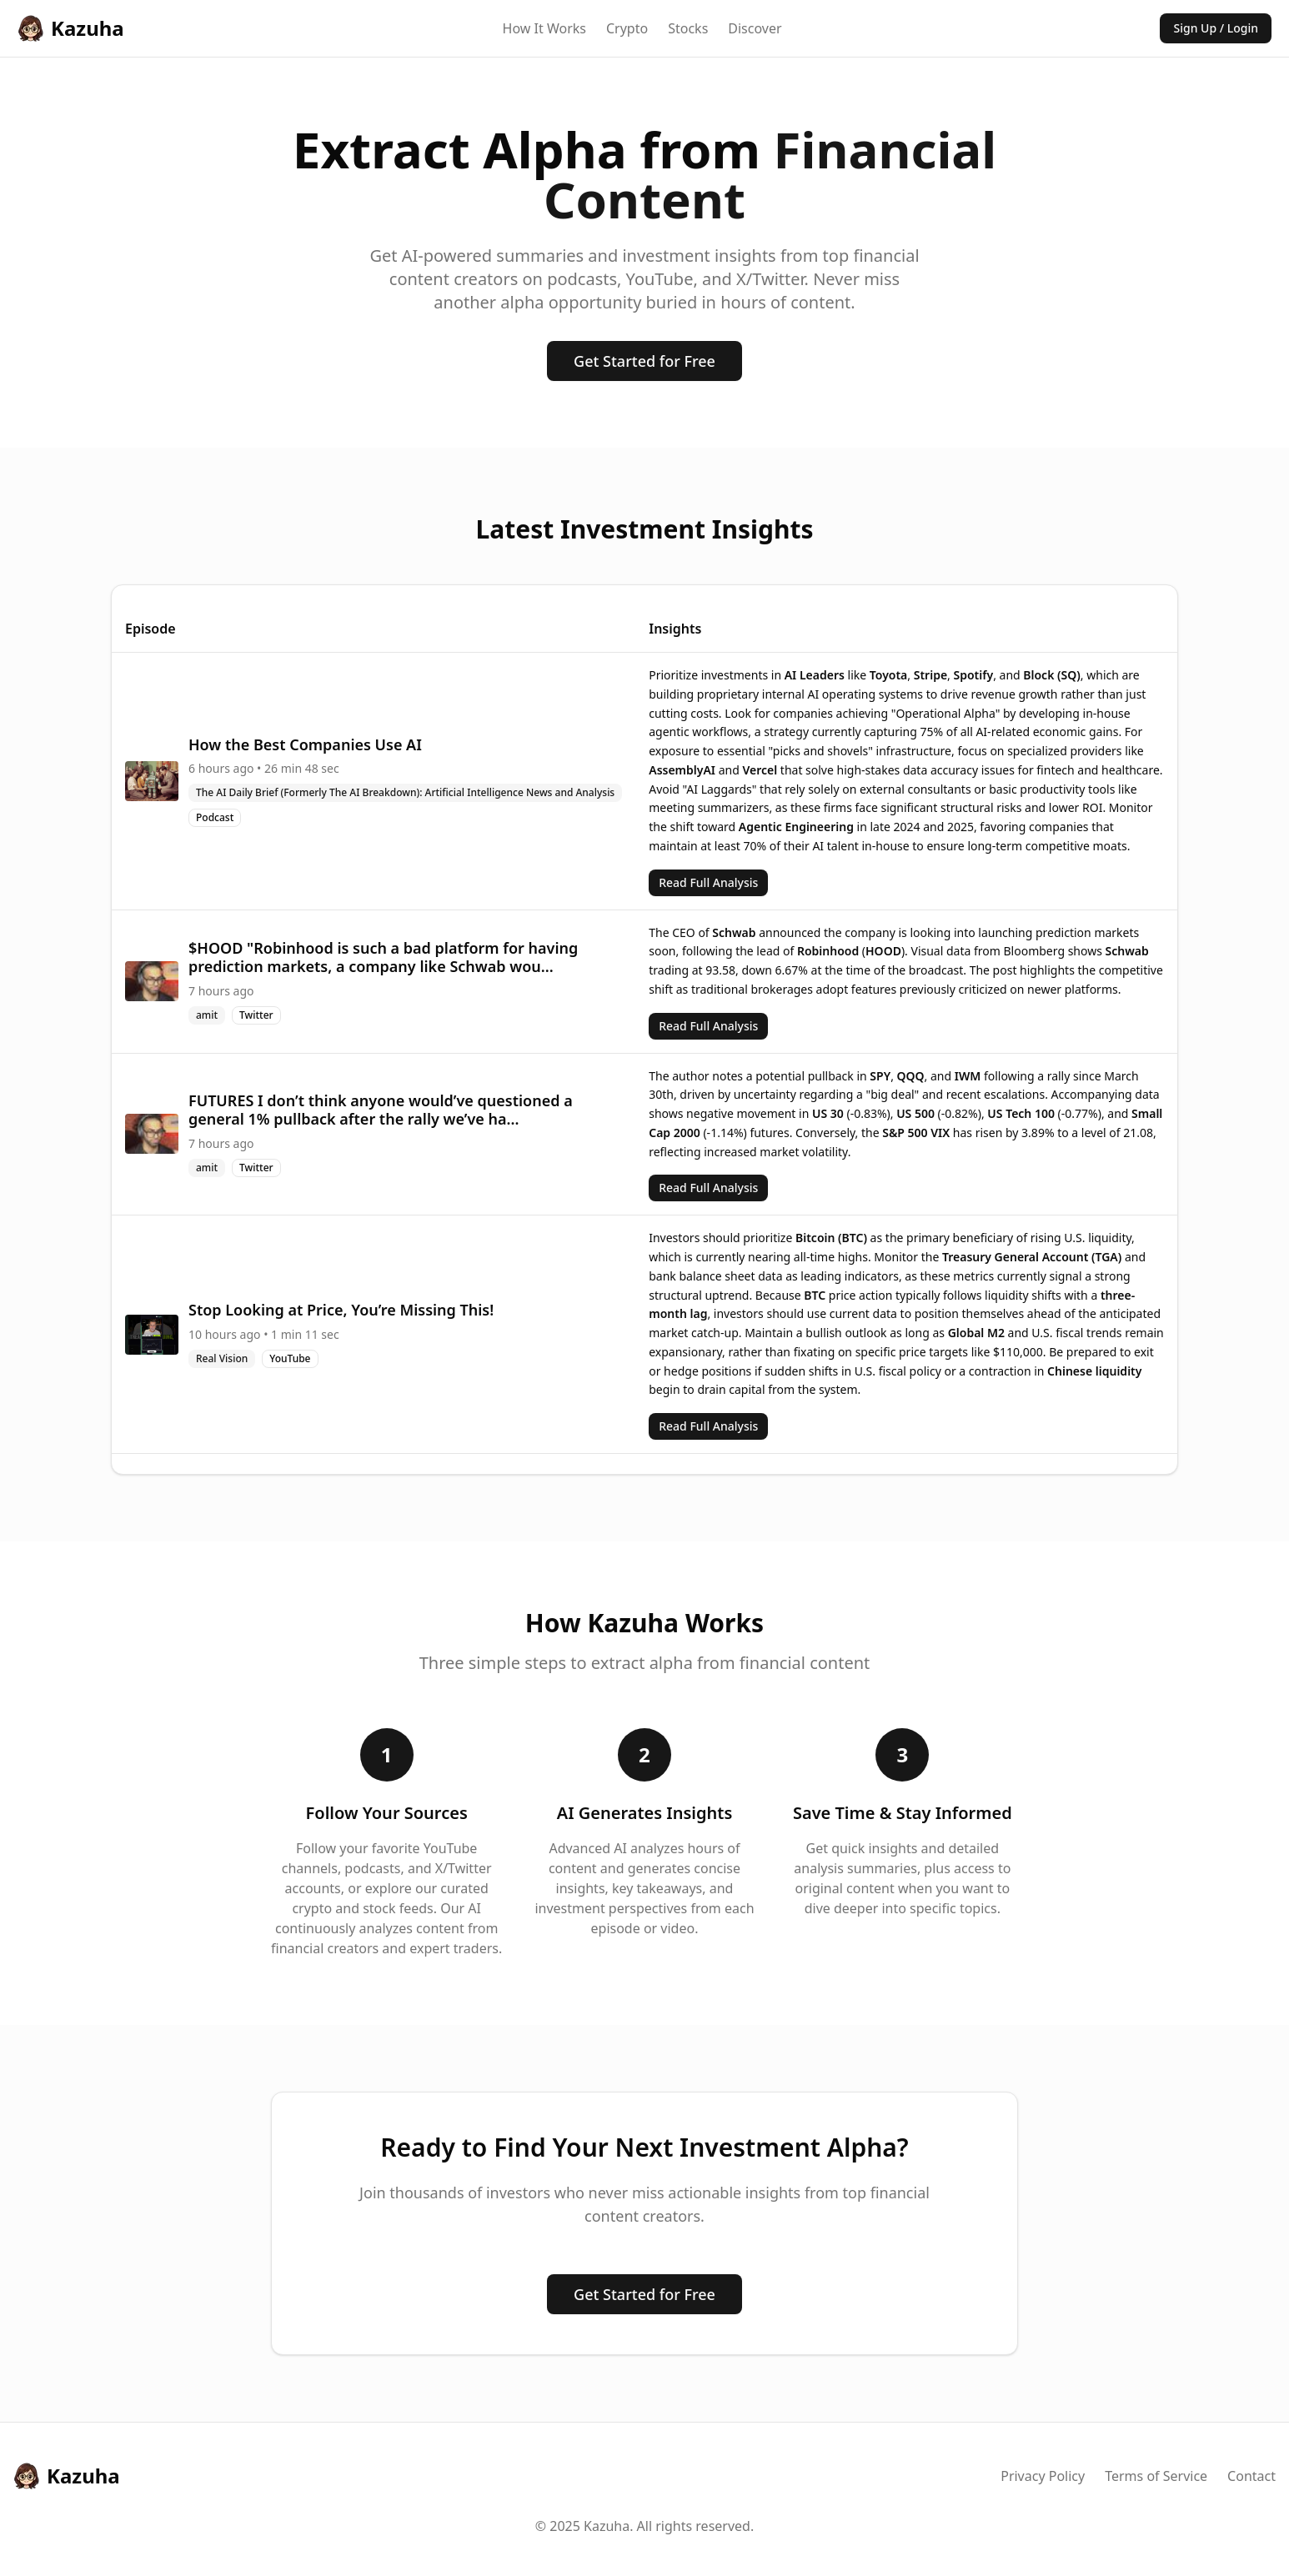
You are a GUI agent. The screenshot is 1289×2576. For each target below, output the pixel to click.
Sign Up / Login (1215, 28)
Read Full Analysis (708, 882)
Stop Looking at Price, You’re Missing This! (341, 1310)
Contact (1251, 2476)
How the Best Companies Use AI (305, 744)
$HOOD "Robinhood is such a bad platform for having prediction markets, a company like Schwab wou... (383, 957)
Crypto (627, 28)
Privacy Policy (1043, 2476)
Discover (754, 28)
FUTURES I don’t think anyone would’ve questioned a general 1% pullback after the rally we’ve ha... (380, 1110)
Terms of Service (1156, 2476)
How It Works (544, 28)
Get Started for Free (644, 361)
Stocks (688, 28)
